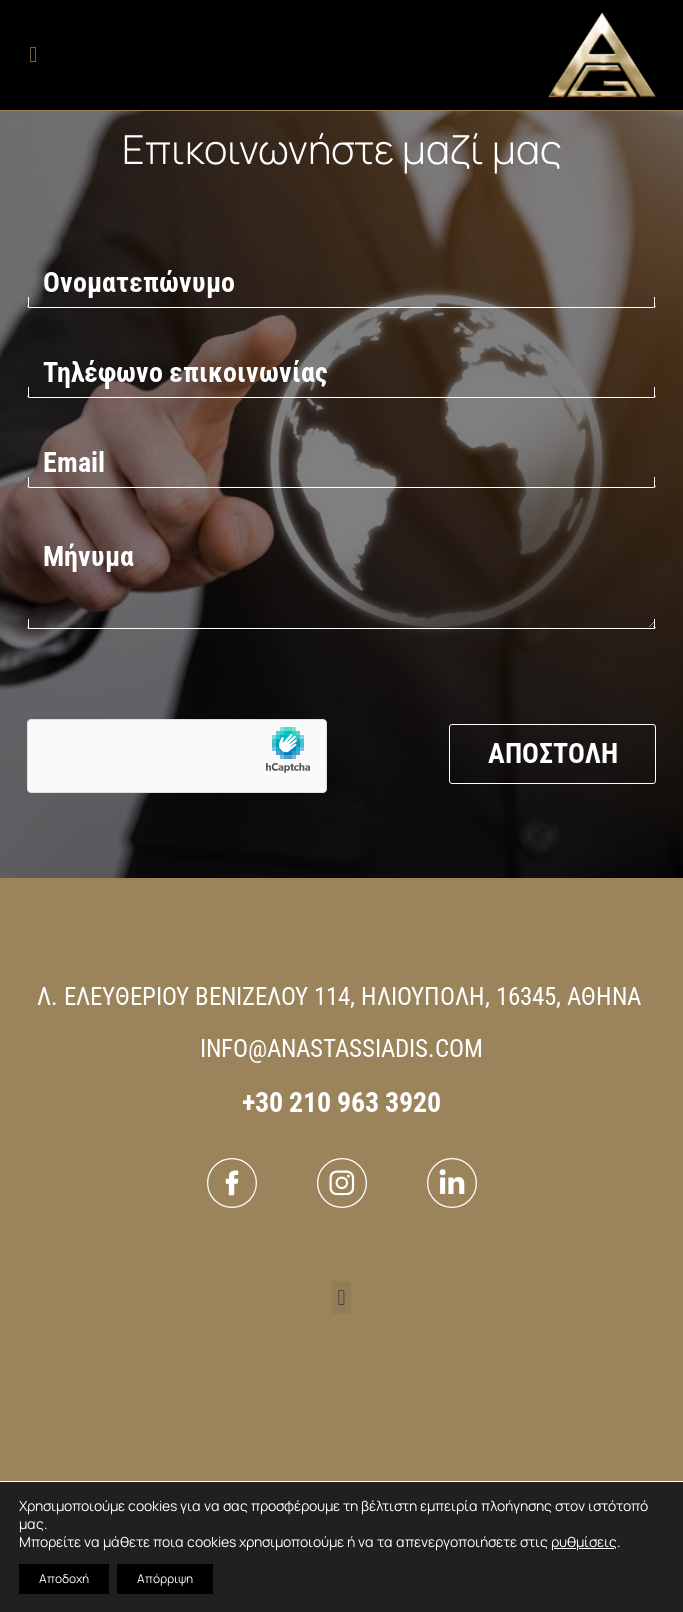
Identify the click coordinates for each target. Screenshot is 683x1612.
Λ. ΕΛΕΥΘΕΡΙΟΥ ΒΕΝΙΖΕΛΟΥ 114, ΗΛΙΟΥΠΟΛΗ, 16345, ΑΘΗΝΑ (339, 996)
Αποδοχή (64, 1578)
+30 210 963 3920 (341, 1102)
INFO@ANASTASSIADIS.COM (341, 1048)
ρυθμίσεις (584, 1542)
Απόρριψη (165, 1578)
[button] (33, 55)
